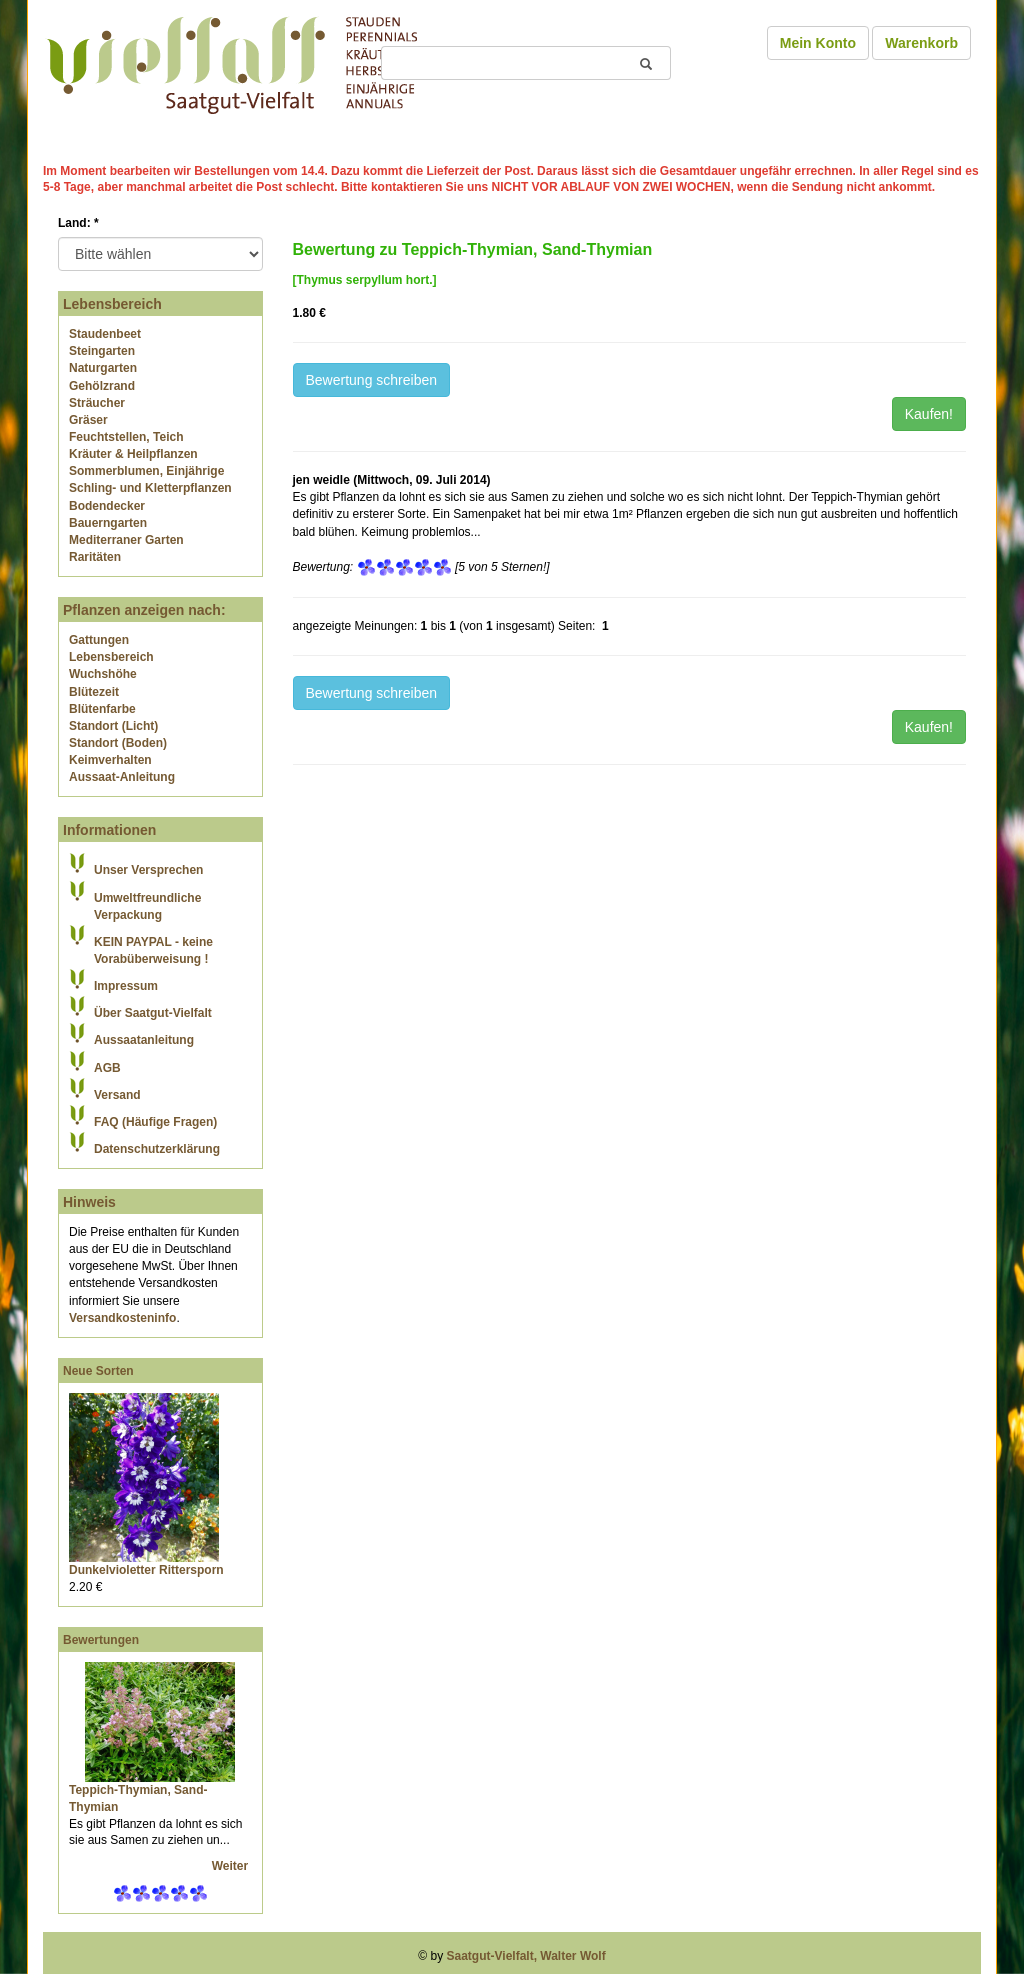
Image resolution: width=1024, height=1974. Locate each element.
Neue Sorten (98, 1371)
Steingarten (102, 351)
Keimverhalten (110, 760)
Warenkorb (921, 43)
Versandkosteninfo (122, 1318)
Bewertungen (101, 1640)
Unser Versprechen (148, 870)
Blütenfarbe (102, 709)
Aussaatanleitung (144, 1040)
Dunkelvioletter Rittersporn (146, 1570)
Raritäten (95, 557)
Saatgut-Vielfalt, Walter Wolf (526, 1956)
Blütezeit (94, 692)
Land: (78, 223)
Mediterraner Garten (126, 540)
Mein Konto (818, 43)
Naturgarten (103, 368)
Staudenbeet (105, 334)
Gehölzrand (102, 386)
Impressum (126, 986)
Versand (117, 1095)
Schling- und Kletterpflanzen (150, 488)
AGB (107, 1068)
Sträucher (97, 403)
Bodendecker (107, 506)
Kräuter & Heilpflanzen (133, 454)
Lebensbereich (111, 657)
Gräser (88, 420)
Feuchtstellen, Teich (126, 437)
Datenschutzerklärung (157, 1149)
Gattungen (99, 640)
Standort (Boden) (118, 743)
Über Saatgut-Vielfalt (153, 1013)
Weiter (232, 1866)
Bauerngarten (108, 523)
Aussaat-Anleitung (122, 777)
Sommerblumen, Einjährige (146, 471)
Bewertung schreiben (372, 380)
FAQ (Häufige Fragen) (155, 1122)
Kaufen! (929, 414)
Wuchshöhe (103, 674)
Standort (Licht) (113, 726)
